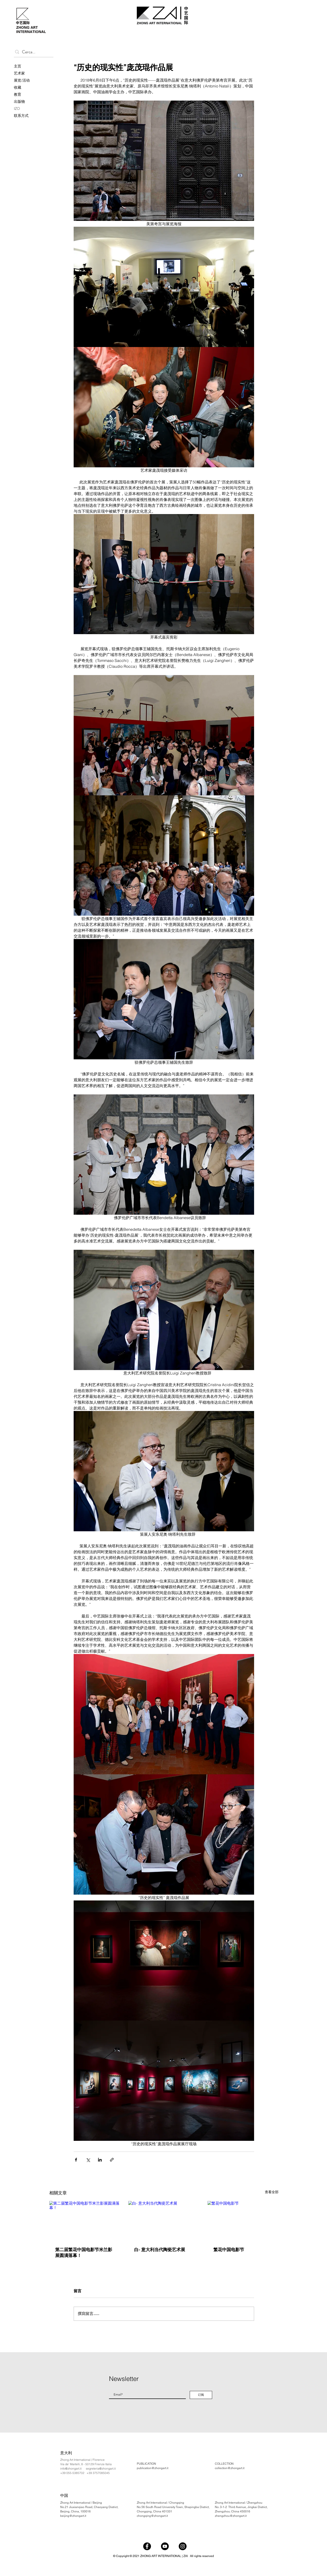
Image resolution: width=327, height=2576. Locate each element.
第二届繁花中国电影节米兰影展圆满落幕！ (83, 2252)
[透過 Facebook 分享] (76, 2159)
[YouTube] (165, 2546)
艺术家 (19, 73)
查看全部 (271, 2192)
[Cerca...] (32, 52)
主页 (17, 66)
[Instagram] (183, 2546)
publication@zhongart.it (152, 2468)
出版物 (19, 101)
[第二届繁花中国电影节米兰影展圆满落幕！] (84, 2221)
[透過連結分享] (111, 2159)
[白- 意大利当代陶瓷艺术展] (163, 2221)
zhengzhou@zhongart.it (231, 2516)
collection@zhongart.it (229, 2468)
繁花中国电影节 (228, 2249)
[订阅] (201, 2395)
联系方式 (21, 115)
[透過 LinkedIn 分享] (100, 2159)
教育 (17, 94)
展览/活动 (22, 80)
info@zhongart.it (70, 2468)
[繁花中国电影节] (243, 2221)
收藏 (17, 87)
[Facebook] (147, 2546)
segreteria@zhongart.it (101, 2468)
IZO (17, 108)
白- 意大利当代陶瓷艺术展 (159, 2249)
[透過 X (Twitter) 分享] (88, 2159)
